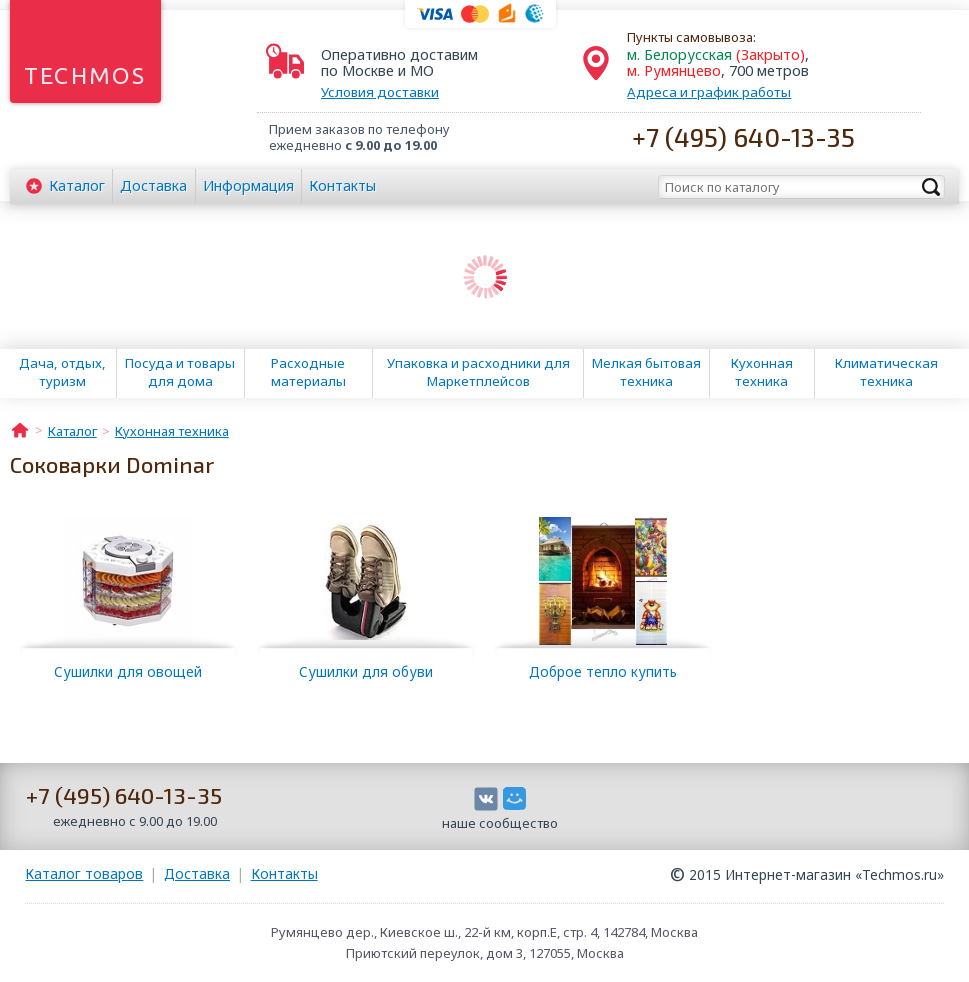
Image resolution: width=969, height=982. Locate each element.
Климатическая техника (886, 372)
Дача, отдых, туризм (62, 372)
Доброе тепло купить (603, 671)
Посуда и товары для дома (180, 372)
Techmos (85, 75)
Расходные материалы (308, 372)
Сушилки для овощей (128, 671)
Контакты (342, 185)
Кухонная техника (762, 372)
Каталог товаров (84, 873)
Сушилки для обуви (366, 671)
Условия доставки (380, 92)
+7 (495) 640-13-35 (743, 136)
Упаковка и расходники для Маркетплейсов (478, 372)
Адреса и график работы (709, 92)
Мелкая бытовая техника (646, 372)
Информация (248, 185)
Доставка (153, 185)
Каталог (77, 185)
